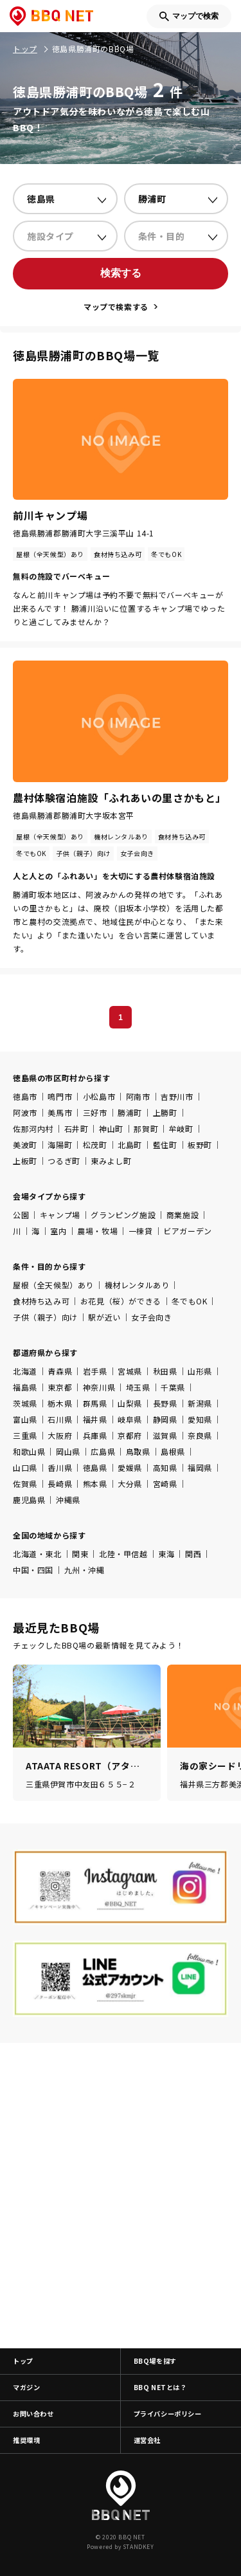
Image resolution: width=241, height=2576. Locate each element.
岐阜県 (130, 1419)
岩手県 (95, 1371)
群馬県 (95, 1403)
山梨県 (130, 1403)
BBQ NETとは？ (160, 2387)
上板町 (25, 1160)
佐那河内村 (33, 1128)
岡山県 (68, 1451)
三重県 (25, 1435)
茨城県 (25, 1403)
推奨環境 (26, 2440)
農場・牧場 (97, 1230)
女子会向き (151, 1316)
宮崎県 (165, 1483)
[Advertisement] (120, 2195)
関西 (193, 1553)
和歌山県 (29, 1451)
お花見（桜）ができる (120, 1300)
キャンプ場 (60, 1214)
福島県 (25, 1387)
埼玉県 (138, 1387)
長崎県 (60, 1483)
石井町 (76, 1128)
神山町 (111, 1128)
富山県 (25, 1419)
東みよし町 (111, 1160)
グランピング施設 (123, 1214)
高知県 (165, 1467)
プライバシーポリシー (168, 2413)
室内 (58, 1230)
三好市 (95, 1112)
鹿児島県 (29, 1499)
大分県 (130, 1483)
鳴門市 (60, 1096)
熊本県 (95, 1483)
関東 (80, 1553)
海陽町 (60, 1144)
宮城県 (130, 1371)
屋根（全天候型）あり (53, 1284)
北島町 (130, 1144)
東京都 (60, 1387)
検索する (120, 273)
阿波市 (25, 1112)
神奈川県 (99, 1387)
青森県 (60, 1371)
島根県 (173, 1451)
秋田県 (165, 1371)
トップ (23, 2361)
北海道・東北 (37, 1553)
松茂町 (95, 1144)
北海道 (25, 1371)
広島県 (103, 1451)
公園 (21, 1214)
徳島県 (95, 1467)
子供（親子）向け (45, 1316)
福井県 (95, 1419)
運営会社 (147, 2440)
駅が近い (104, 1316)
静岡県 (165, 1419)
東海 (166, 1553)
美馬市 (60, 1112)
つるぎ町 (64, 1160)
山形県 (200, 1371)
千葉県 (173, 1387)
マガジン (26, 2387)
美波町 (25, 1144)
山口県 (25, 1467)
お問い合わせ (33, 2413)
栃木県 (60, 1403)
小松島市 (99, 1096)
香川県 (60, 1467)
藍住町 (165, 1144)
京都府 (130, 1435)
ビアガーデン (187, 1230)
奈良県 (200, 1435)
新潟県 (200, 1403)
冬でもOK (189, 1300)
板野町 (200, 1144)
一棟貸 (141, 1230)
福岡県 (200, 1467)
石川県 (60, 1419)
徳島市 (25, 1096)
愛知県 (200, 1419)
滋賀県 (165, 1435)
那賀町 (146, 1128)
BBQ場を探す (155, 2361)
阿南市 (138, 1096)
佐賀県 (25, 1483)
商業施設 (182, 1214)
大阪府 (60, 1435)
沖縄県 (68, 1499)
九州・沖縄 (84, 1569)
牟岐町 (181, 1128)
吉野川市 (177, 1096)
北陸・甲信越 (123, 1553)
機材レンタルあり (137, 1284)
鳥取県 (138, 1451)
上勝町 (165, 1112)
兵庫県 (95, 1435)
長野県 (165, 1403)
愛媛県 (130, 1467)
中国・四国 (33, 1569)
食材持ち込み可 (41, 1300)
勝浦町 (130, 1112)
